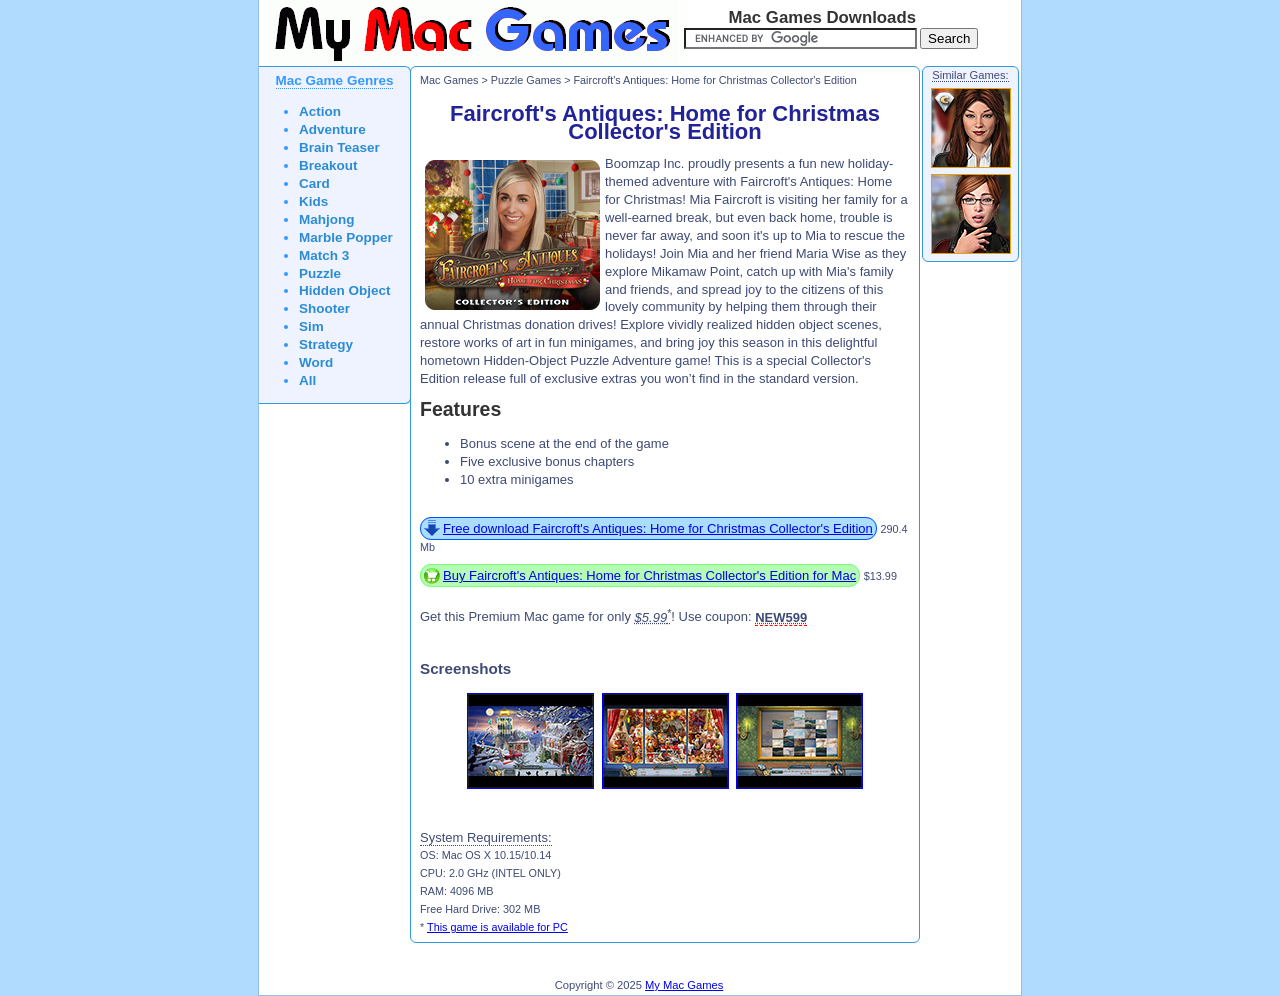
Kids (313, 201)
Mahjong (327, 219)
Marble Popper (346, 237)
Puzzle (320, 273)
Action (320, 111)
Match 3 (324, 255)
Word (316, 362)
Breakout (328, 165)
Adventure (332, 129)
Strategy (326, 344)
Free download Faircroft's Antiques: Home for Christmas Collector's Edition (658, 528)
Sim (311, 326)
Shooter (324, 308)
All (307, 380)
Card (314, 183)
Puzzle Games (526, 80)
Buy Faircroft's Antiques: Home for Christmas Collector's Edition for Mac (649, 575)
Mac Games (449, 80)
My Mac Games (684, 985)
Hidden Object (345, 290)
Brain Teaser (339, 147)
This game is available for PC (497, 927)
